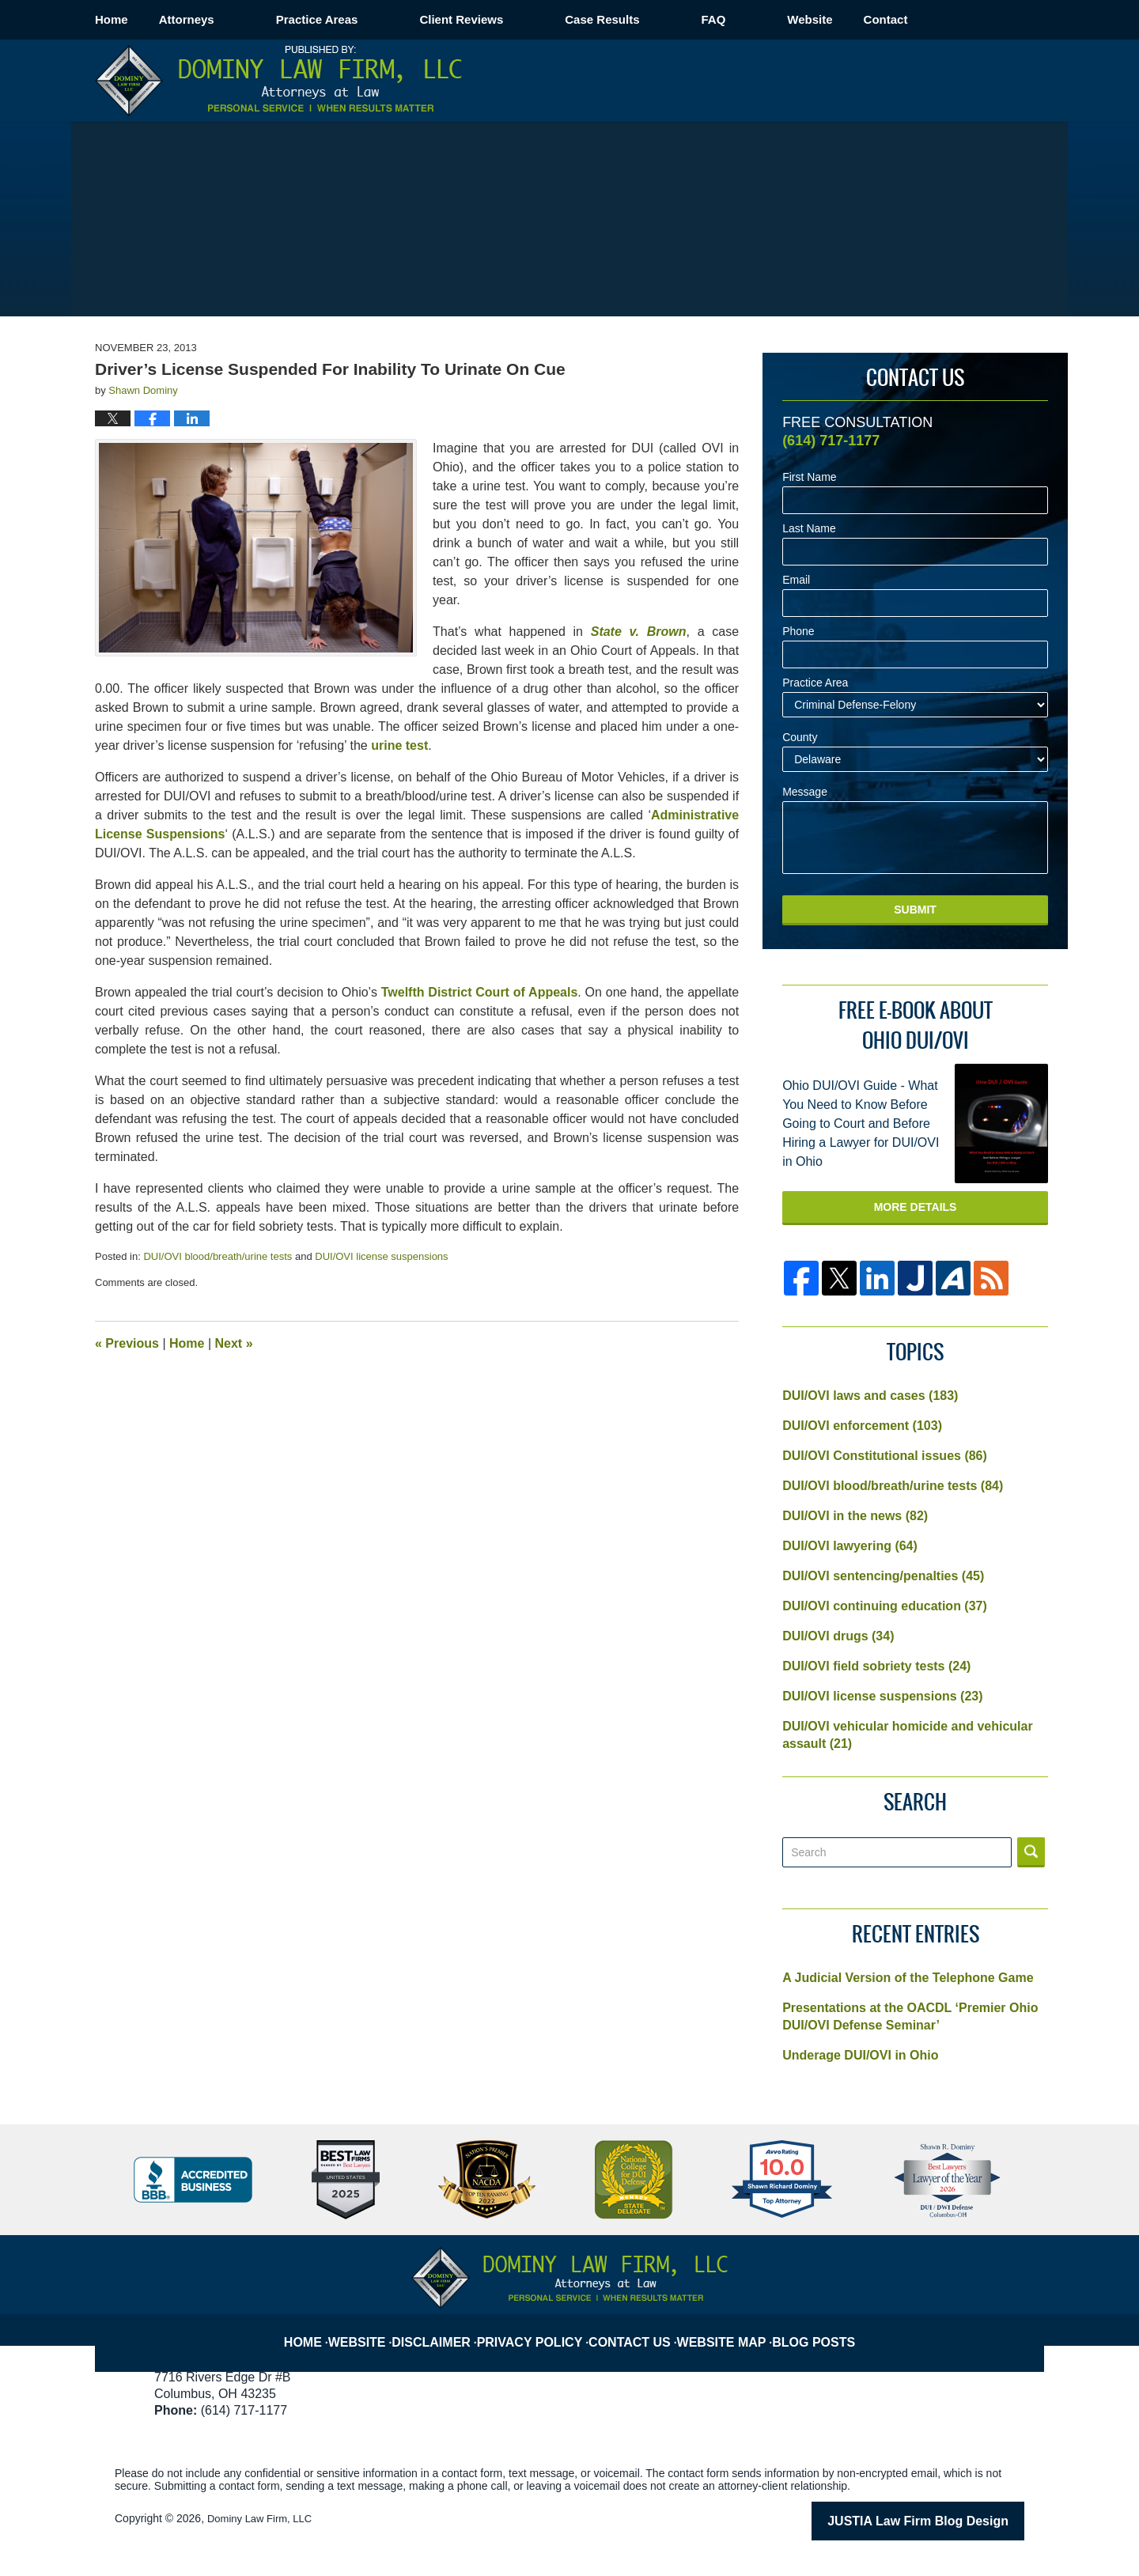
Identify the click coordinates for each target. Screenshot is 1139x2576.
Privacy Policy (541, 2329)
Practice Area (815, 683)
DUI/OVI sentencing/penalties (883, 1576)
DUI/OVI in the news (855, 1516)
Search (1031, 1852)
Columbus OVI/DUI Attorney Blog (278, 80)
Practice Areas (379, 19)
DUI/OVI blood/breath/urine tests (217, 1256)
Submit (915, 909)
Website (871, 19)
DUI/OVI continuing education (884, 1606)
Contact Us (638, 2329)
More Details (915, 1207)
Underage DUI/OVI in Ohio (860, 2055)
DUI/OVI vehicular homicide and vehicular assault (907, 1734)
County (799, 737)
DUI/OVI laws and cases (870, 1395)
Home (142, 19)
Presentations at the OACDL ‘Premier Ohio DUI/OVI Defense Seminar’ (910, 2016)
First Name (809, 477)
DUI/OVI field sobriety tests (876, 1666)
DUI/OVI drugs (838, 1636)
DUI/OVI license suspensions (381, 1256)
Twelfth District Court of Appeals (479, 992)
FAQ (774, 19)
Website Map (728, 2329)
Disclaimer (447, 2329)
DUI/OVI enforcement (862, 1425)
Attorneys (248, 19)
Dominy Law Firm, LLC (263, 2518)
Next (234, 1343)
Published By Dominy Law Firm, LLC (951, 80)
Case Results (663, 19)
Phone (798, 631)
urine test (399, 745)
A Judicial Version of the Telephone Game (907, 1977)
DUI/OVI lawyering (850, 1546)
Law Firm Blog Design (948, 2520)
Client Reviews (523, 19)
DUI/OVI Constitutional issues (884, 1455)
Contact (978, 19)
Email (796, 580)
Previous (127, 1343)
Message (804, 792)
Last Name (809, 529)
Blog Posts (818, 2329)
